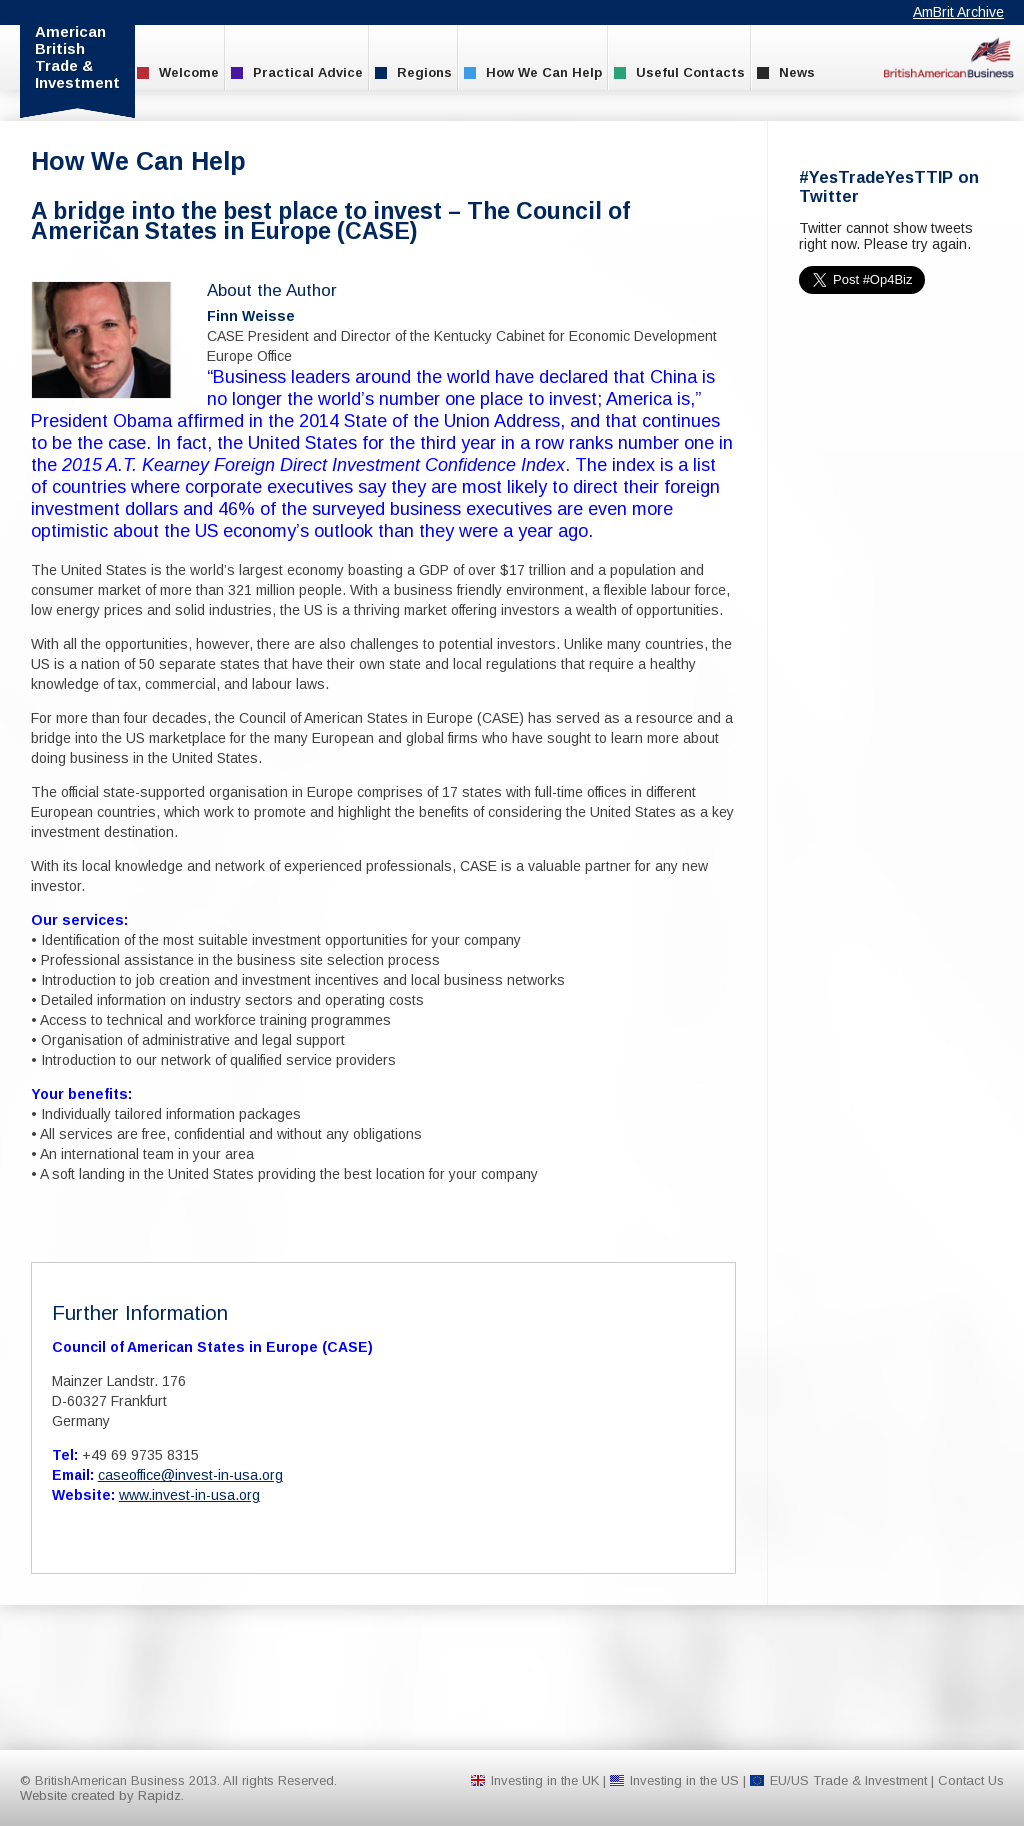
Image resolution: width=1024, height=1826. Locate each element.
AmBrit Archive (958, 12)
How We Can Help (533, 72)
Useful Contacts (679, 72)
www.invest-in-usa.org (189, 1495)
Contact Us (971, 1780)
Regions (413, 72)
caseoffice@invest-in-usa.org (190, 1475)
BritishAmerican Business (949, 57)
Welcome (178, 72)
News (786, 72)
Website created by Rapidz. (102, 1795)
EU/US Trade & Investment (848, 1780)
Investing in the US (684, 1780)
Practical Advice (297, 72)
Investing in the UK (545, 1780)
